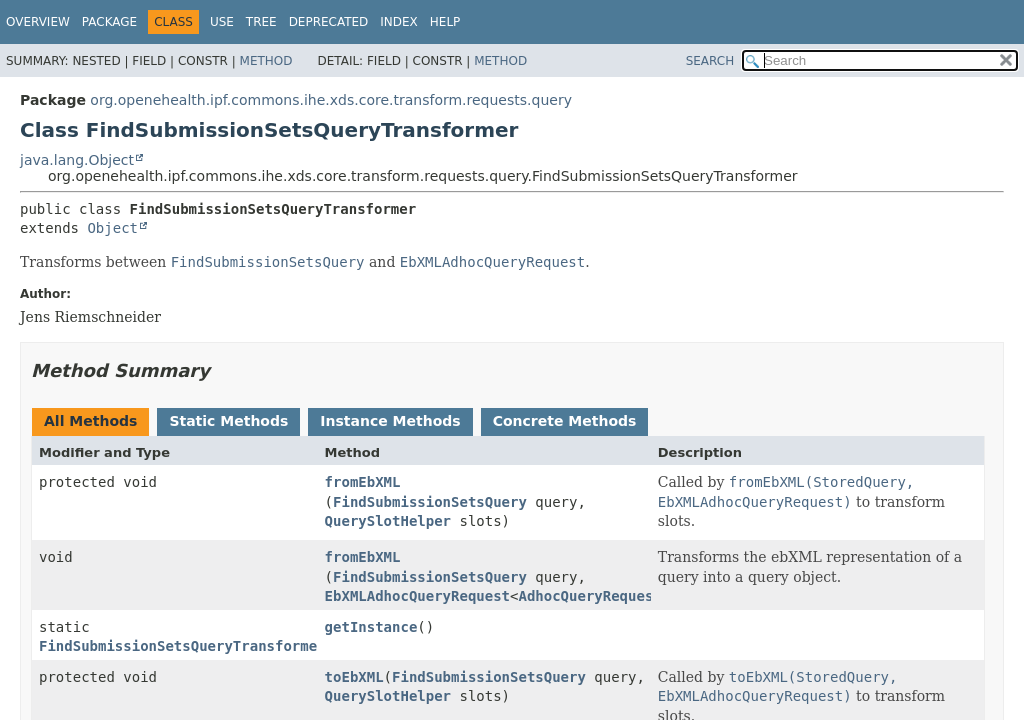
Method (266, 61)
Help (445, 22)
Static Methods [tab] (228, 421)
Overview (38, 22)
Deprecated (329, 22)
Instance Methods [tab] (390, 421)
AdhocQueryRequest (589, 596)
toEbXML (354, 677)
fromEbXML (363, 482)
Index (399, 22)
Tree (261, 22)
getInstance (371, 627)
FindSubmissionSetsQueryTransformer (182, 646)
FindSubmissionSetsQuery (430, 502)
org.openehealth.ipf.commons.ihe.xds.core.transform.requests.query (331, 100)
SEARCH (710, 61)
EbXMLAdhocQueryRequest (417, 596)
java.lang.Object (77, 160)
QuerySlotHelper (388, 521)
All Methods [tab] (90, 421)
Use (222, 22)
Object (112, 228)
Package (109, 22)
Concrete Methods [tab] (565, 421)
